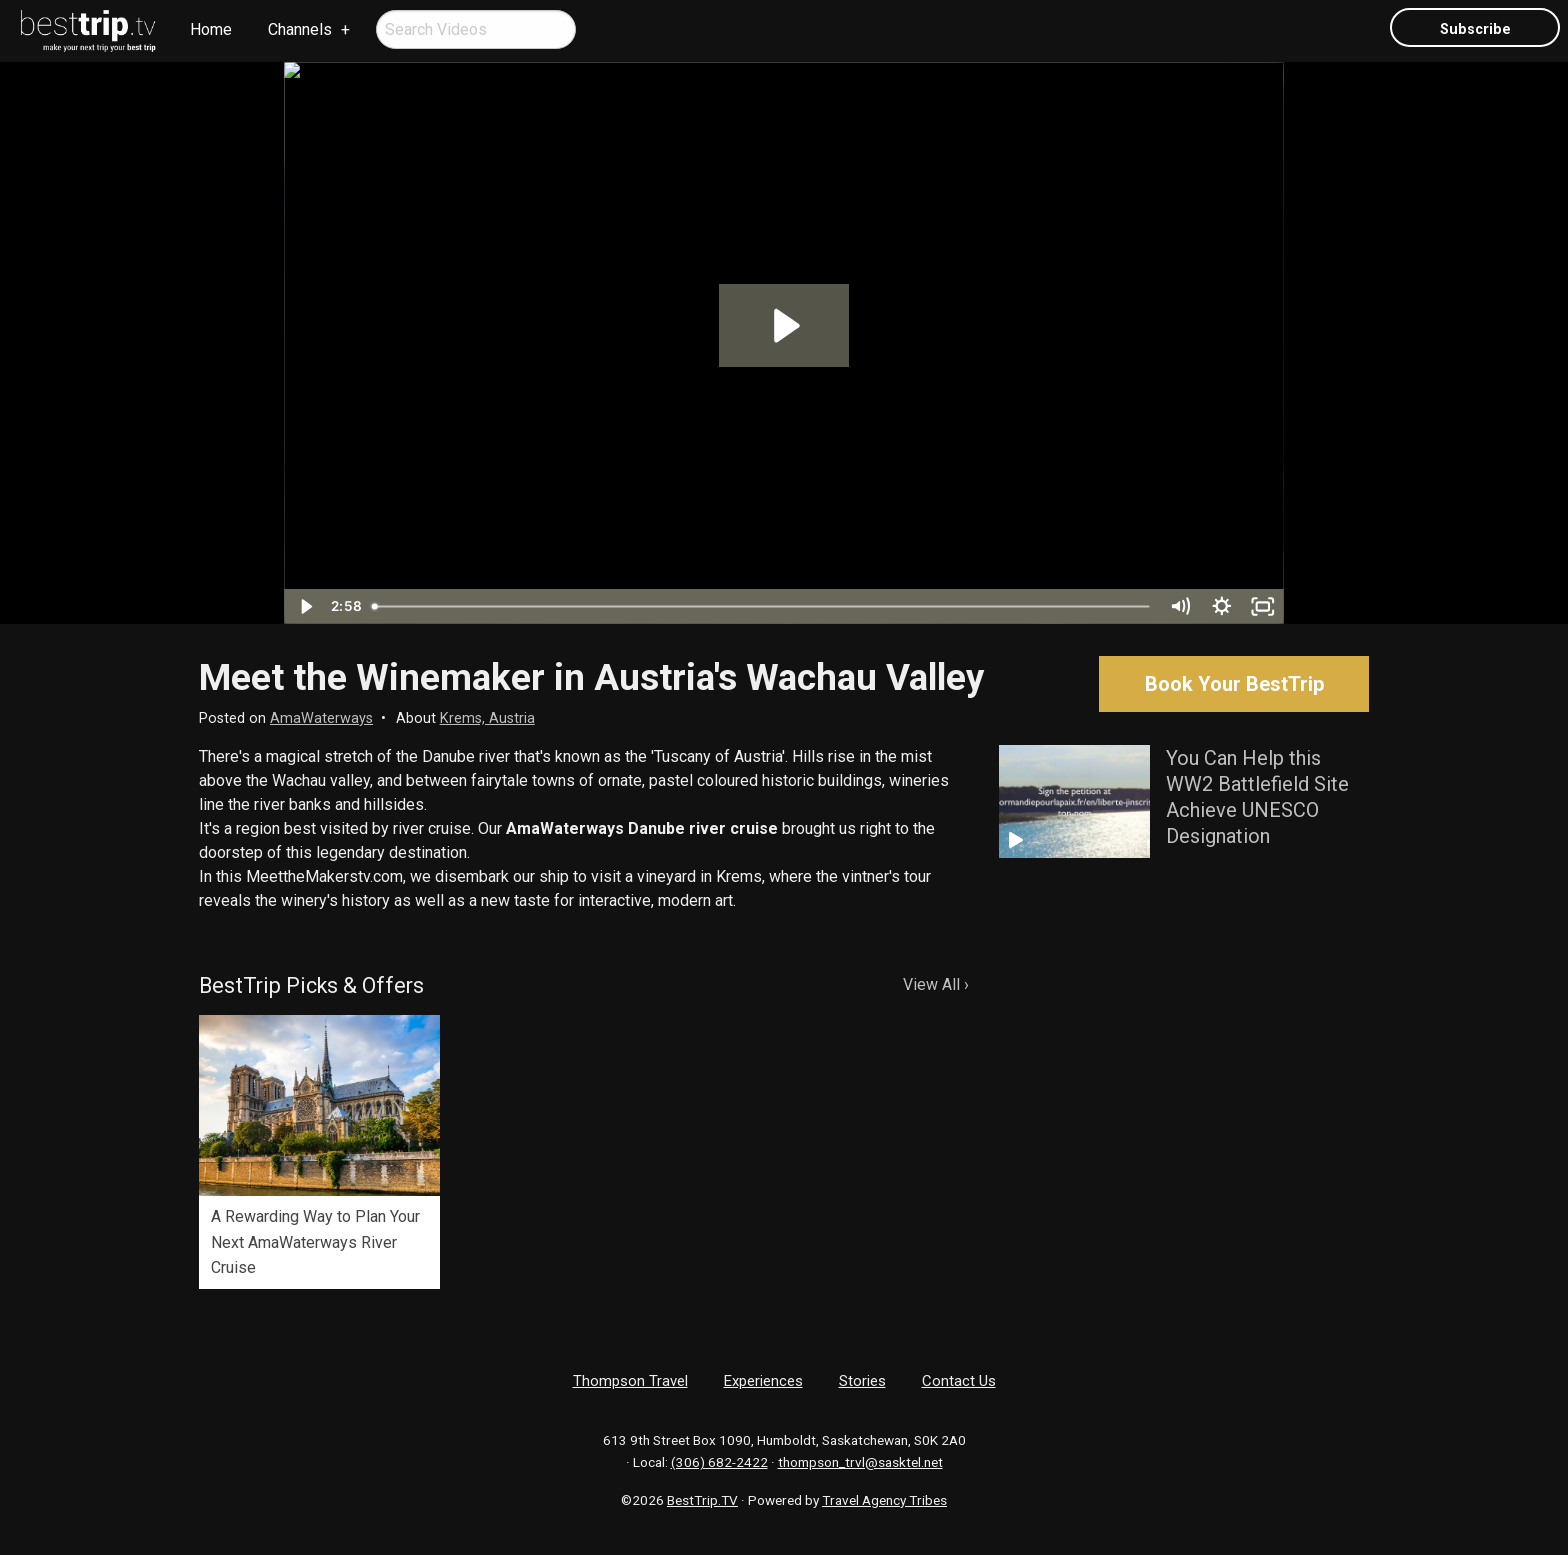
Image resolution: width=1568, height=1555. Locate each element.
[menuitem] (89, 31)
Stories (862, 1381)
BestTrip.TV (702, 1500)
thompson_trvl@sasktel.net (860, 1462)
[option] (319, 1152)
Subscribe (1475, 29)
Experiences (763, 1381)
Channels (300, 29)
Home (211, 29)
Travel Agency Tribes (884, 1500)
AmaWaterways (321, 718)
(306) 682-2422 (719, 1462)
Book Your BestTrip (1234, 684)
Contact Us (959, 1381)
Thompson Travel (630, 1381)
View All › (936, 984)
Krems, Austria (487, 718)
